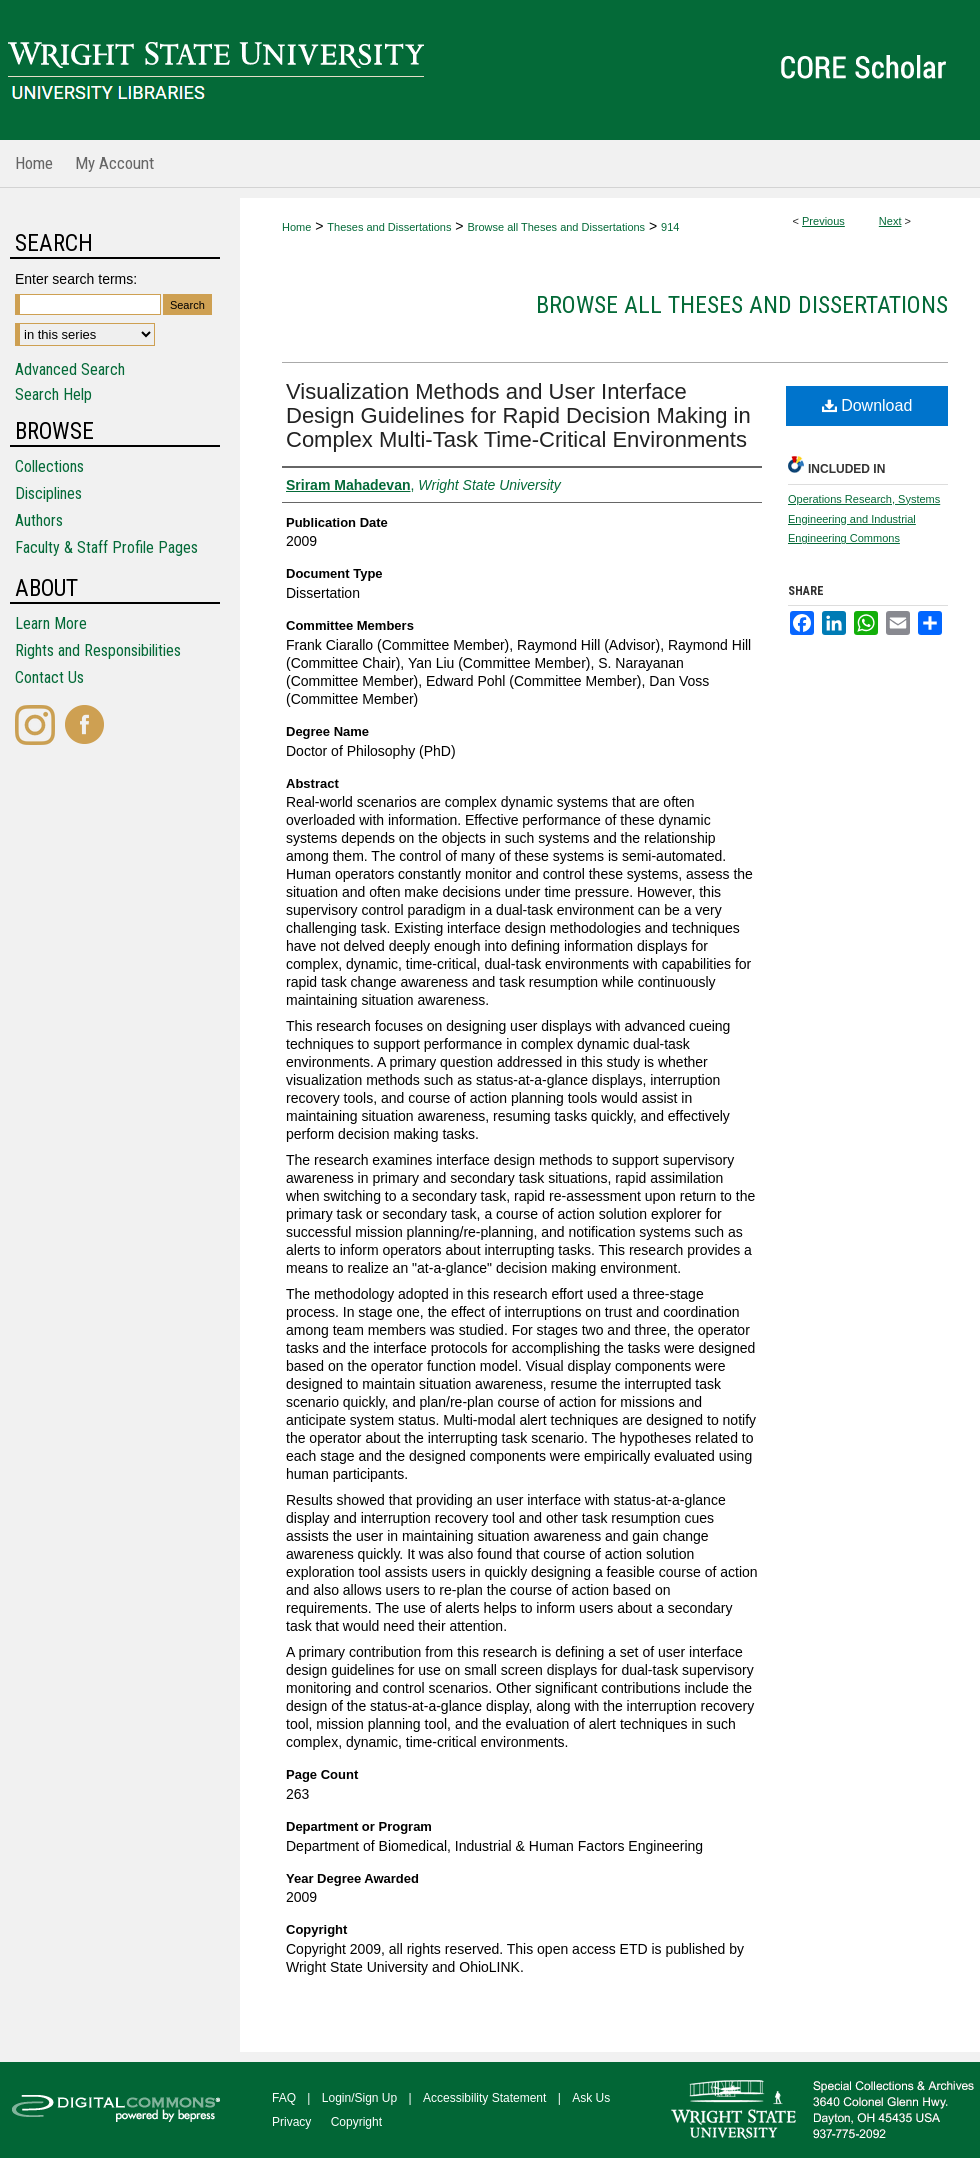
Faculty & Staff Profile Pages (106, 547)
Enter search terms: (76, 279)
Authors (39, 520)
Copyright (356, 2122)
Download (867, 405)
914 (670, 227)
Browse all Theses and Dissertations (556, 227)
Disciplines (48, 493)
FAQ (284, 2098)
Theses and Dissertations (389, 227)
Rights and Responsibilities (98, 650)
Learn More (51, 623)
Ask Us (591, 2098)
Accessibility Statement (484, 2098)
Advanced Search (70, 369)
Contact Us (49, 677)
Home (296, 227)
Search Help (53, 394)
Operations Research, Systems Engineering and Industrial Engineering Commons (864, 519)
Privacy (291, 2122)
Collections (49, 466)
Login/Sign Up (359, 2098)
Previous (823, 221)
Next (890, 221)
